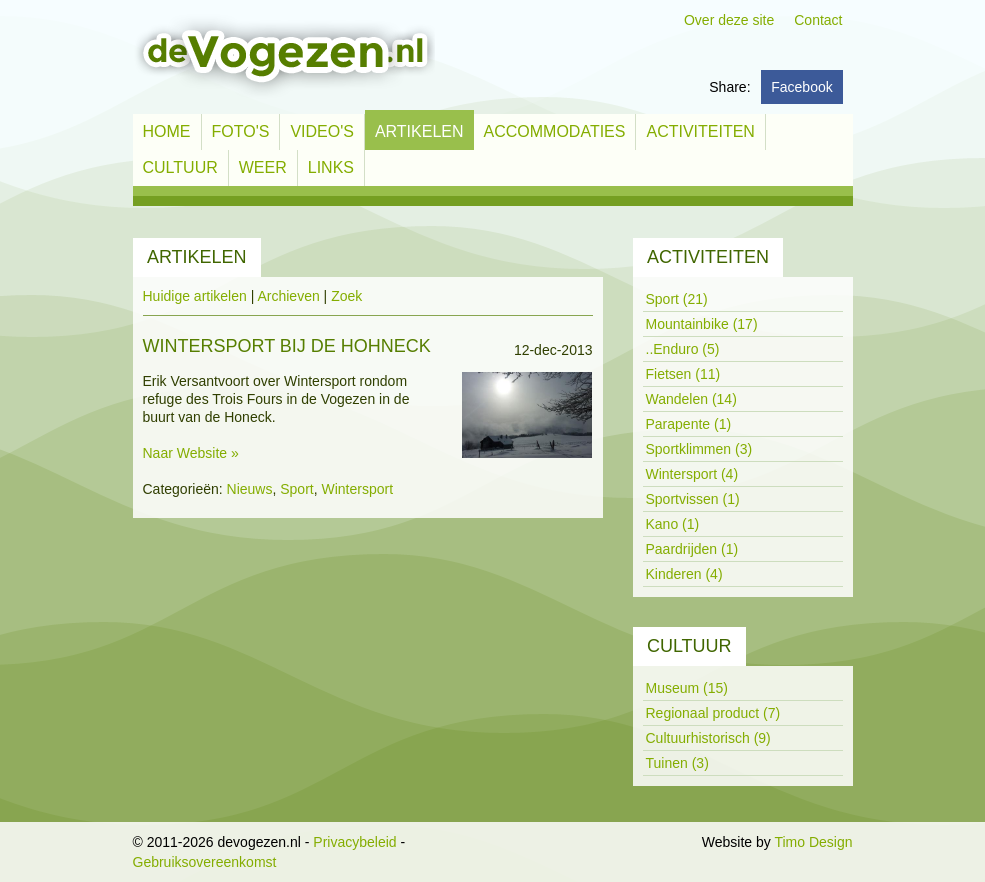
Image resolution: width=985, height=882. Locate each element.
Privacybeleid (354, 842)
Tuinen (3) (677, 763)
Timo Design (813, 842)
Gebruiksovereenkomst (205, 862)
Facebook (801, 87)
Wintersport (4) (692, 474)
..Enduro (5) (683, 349)
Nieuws (250, 489)
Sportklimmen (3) (699, 449)
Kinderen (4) (684, 574)
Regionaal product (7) (713, 713)
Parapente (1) (689, 424)
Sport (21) (677, 299)
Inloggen (671, 842)
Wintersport (358, 489)
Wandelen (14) (691, 399)
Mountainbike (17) (702, 324)
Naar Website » (191, 453)
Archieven (288, 296)
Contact (818, 20)
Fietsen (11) (683, 374)
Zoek (346, 296)
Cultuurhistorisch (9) (708, 738)
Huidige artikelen (195, 296)
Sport (296, 489)
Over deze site (729, 20)
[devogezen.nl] (284, 56)
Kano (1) (673, 524)
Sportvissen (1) (693, 499)
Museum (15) (687, 688)
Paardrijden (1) (692, 549)
